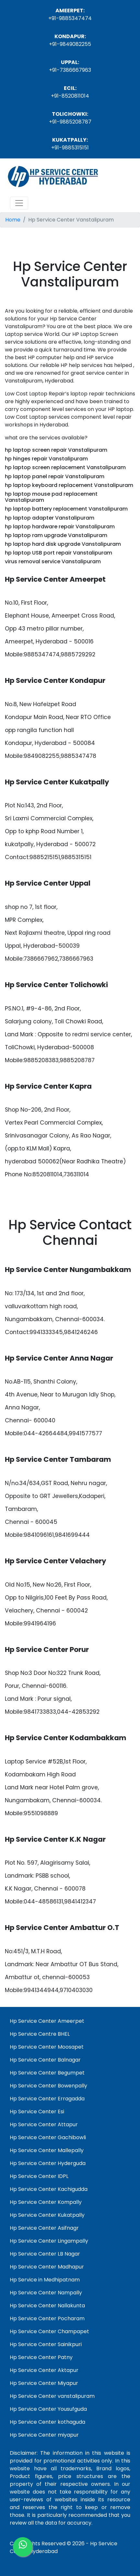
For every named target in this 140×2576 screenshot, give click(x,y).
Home (12, 219)
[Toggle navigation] (19, 203)
